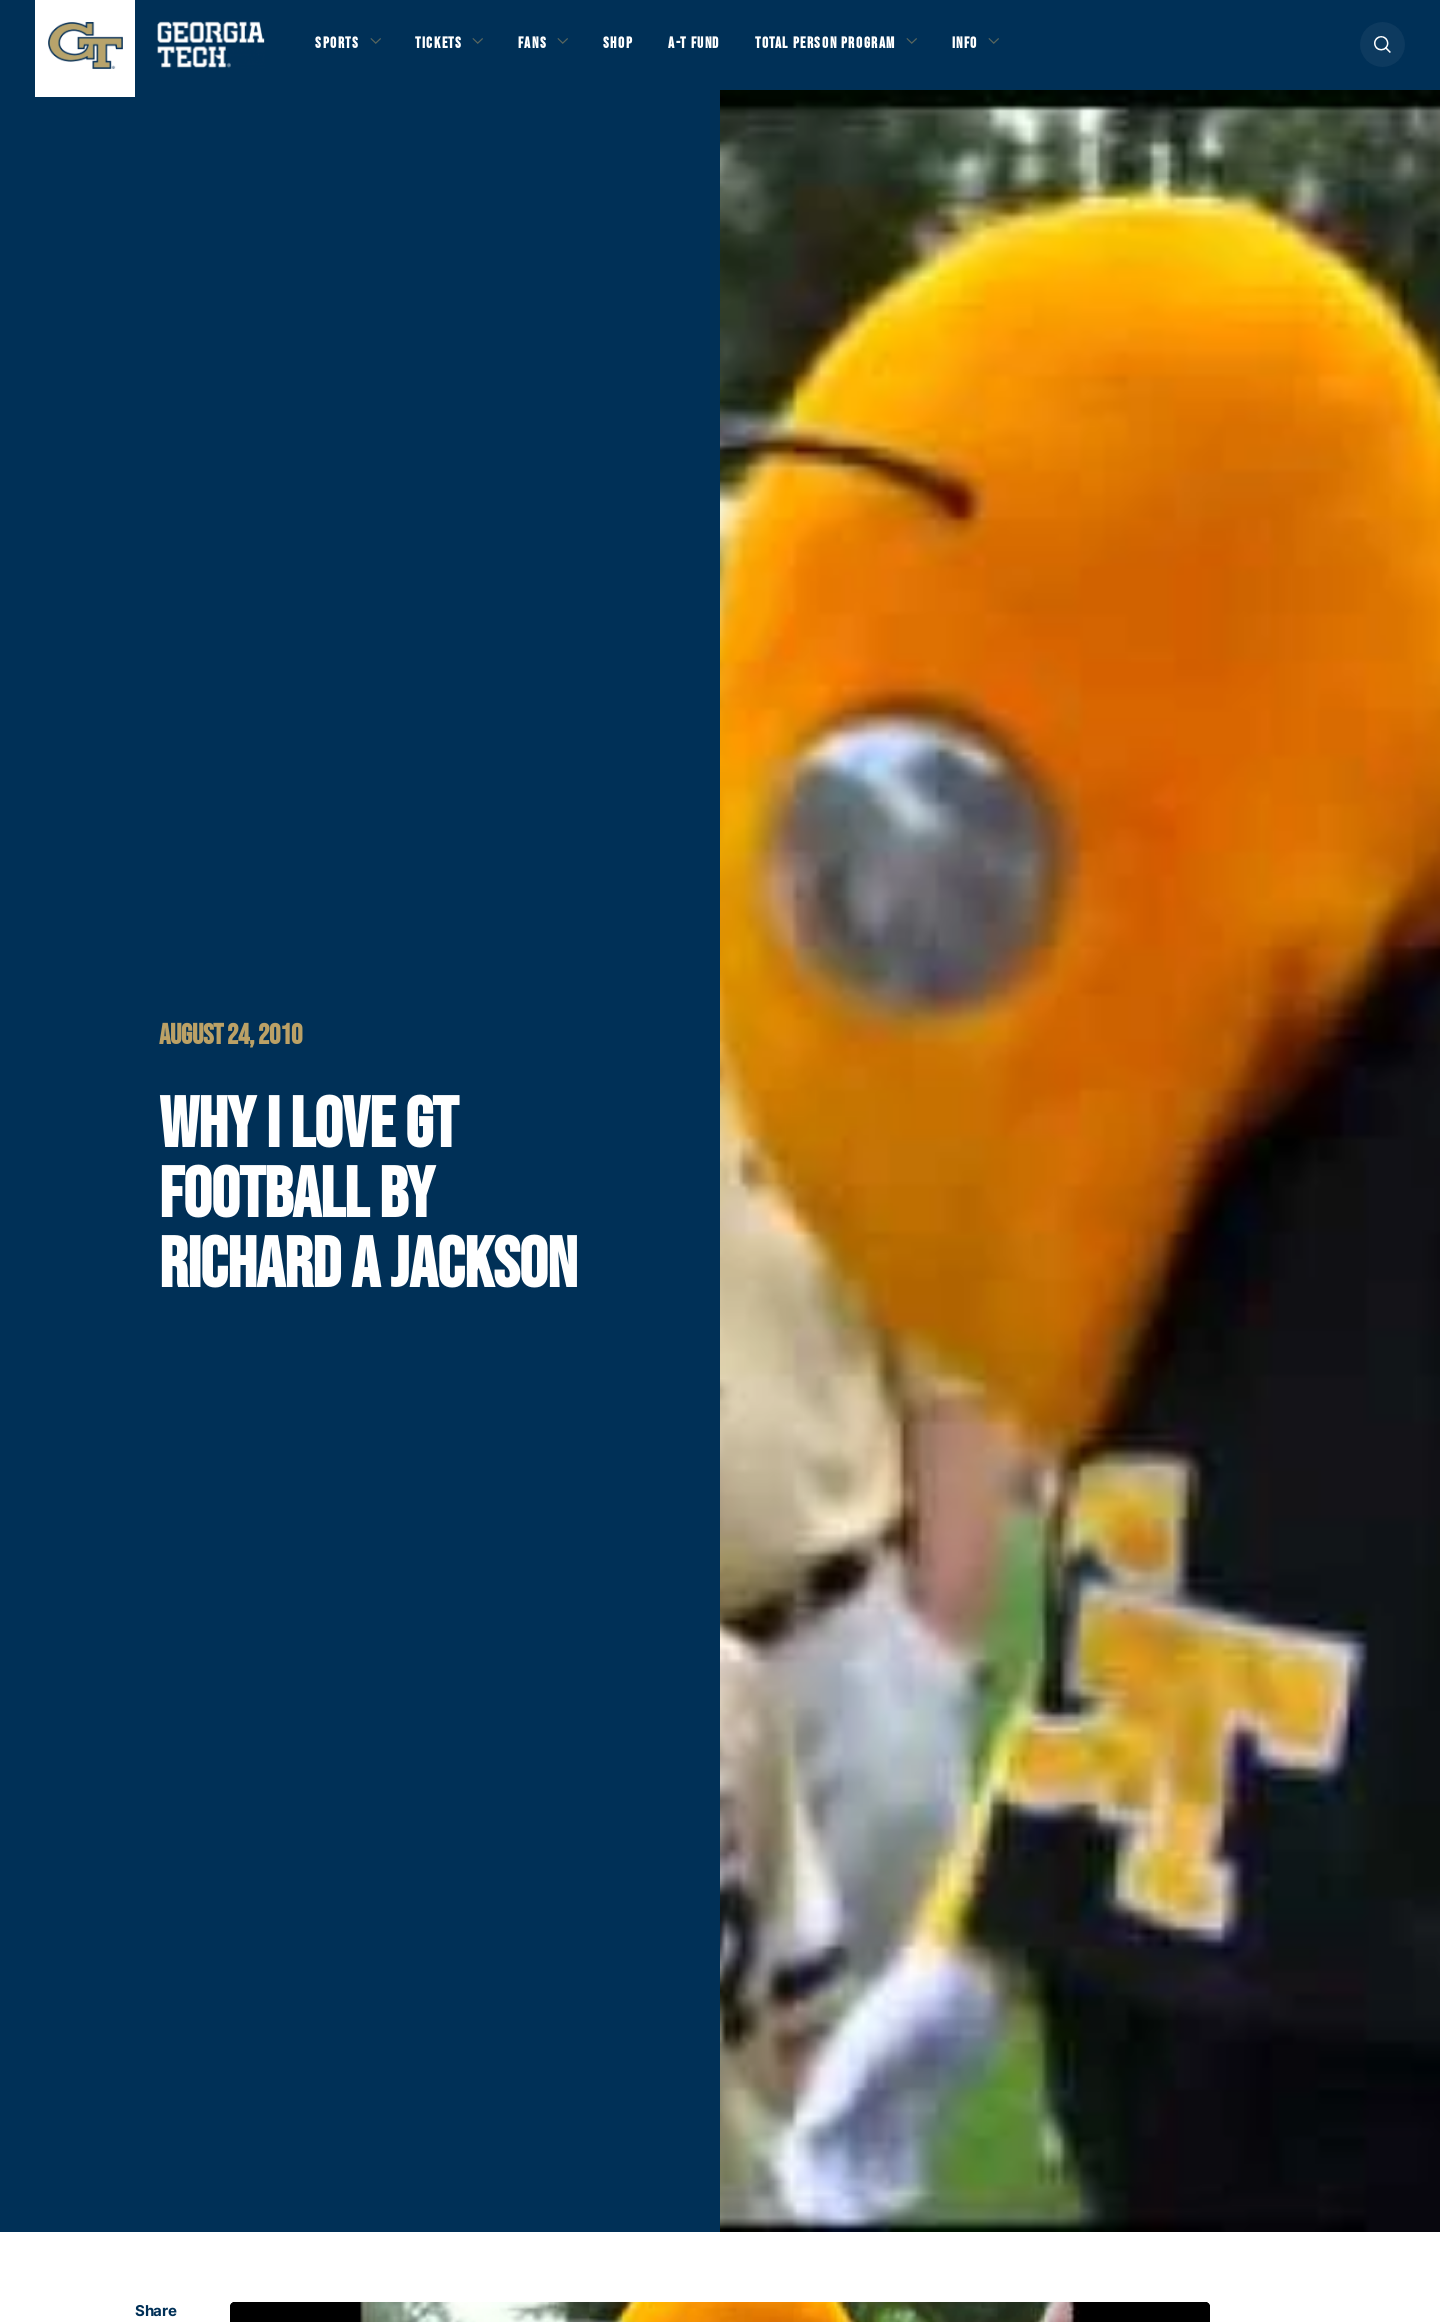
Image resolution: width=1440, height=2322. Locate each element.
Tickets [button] (449, 51)
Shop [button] (640, 51)
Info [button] (1020, 51)
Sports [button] (339, 51)
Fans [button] (549, 51)
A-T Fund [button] (723, 51)
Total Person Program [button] (867, 51)
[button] (1382, 51)
